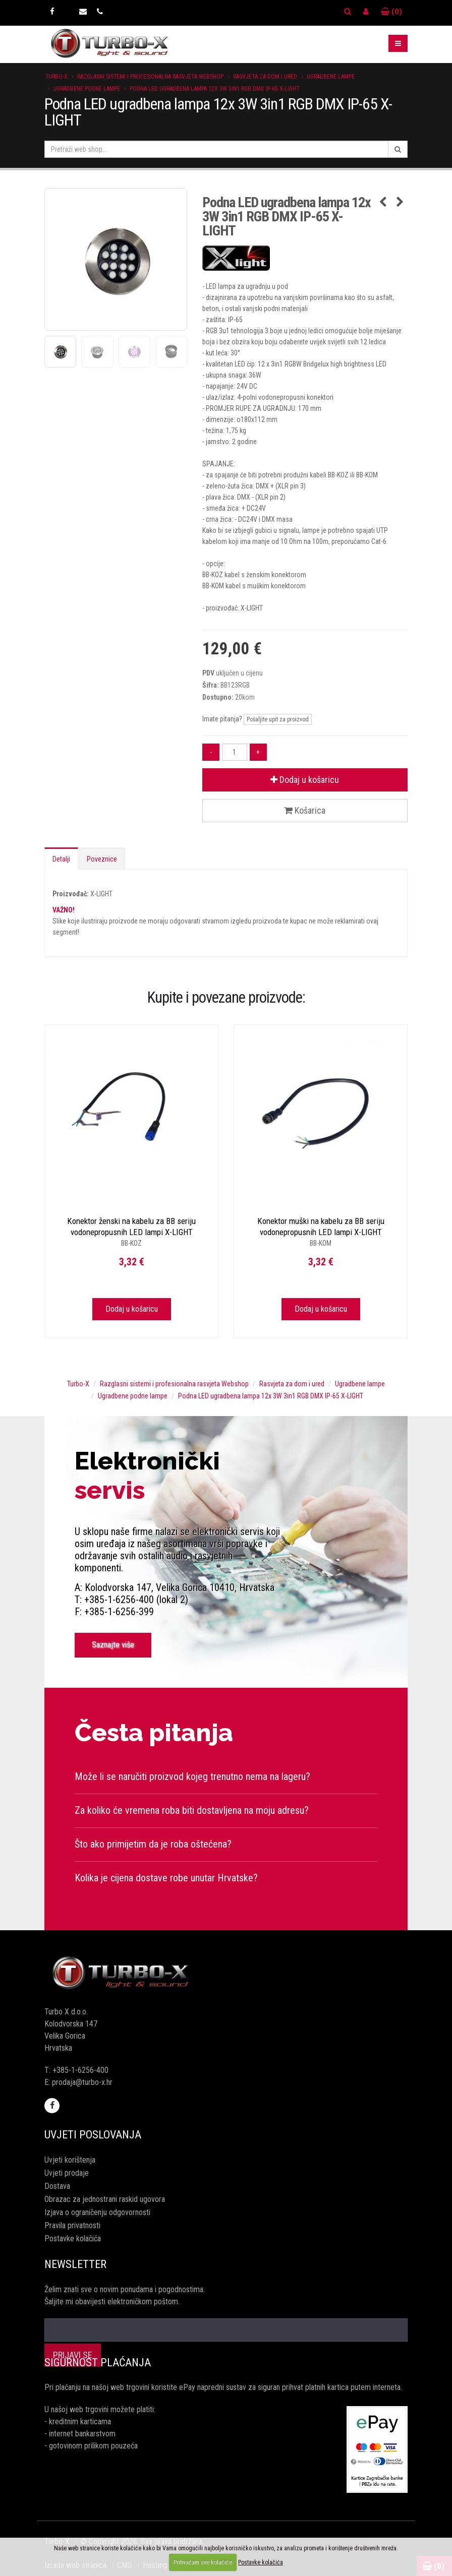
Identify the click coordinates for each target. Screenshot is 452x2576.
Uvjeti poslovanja (92, 2134)
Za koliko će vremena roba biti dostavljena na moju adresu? (192, 1810)
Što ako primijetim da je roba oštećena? (153, 1844)
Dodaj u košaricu (304, 779)
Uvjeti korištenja (69, 2160)
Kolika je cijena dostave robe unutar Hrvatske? (166, 1878)
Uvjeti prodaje (66, 2173)
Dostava (57, 2186)
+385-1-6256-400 (80, 2070)
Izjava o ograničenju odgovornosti (97, 2212)
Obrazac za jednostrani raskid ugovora (104, 2199)
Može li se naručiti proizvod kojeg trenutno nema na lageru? (192, 1776)
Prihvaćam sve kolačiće (203, 2562)
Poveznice (102, 859)
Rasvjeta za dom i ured (265, 76)
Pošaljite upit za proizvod (278, 719)
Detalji (61, 859)
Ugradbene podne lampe (86, 88)
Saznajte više (113, 1644)
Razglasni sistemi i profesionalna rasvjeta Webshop (150, 76)
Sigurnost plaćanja (97, 2362)
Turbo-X (56, 76)
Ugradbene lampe (331, 76)
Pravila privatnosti (72, 2225)
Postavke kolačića (72, 2238)
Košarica (304, 810)
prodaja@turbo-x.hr (82, 2082)
